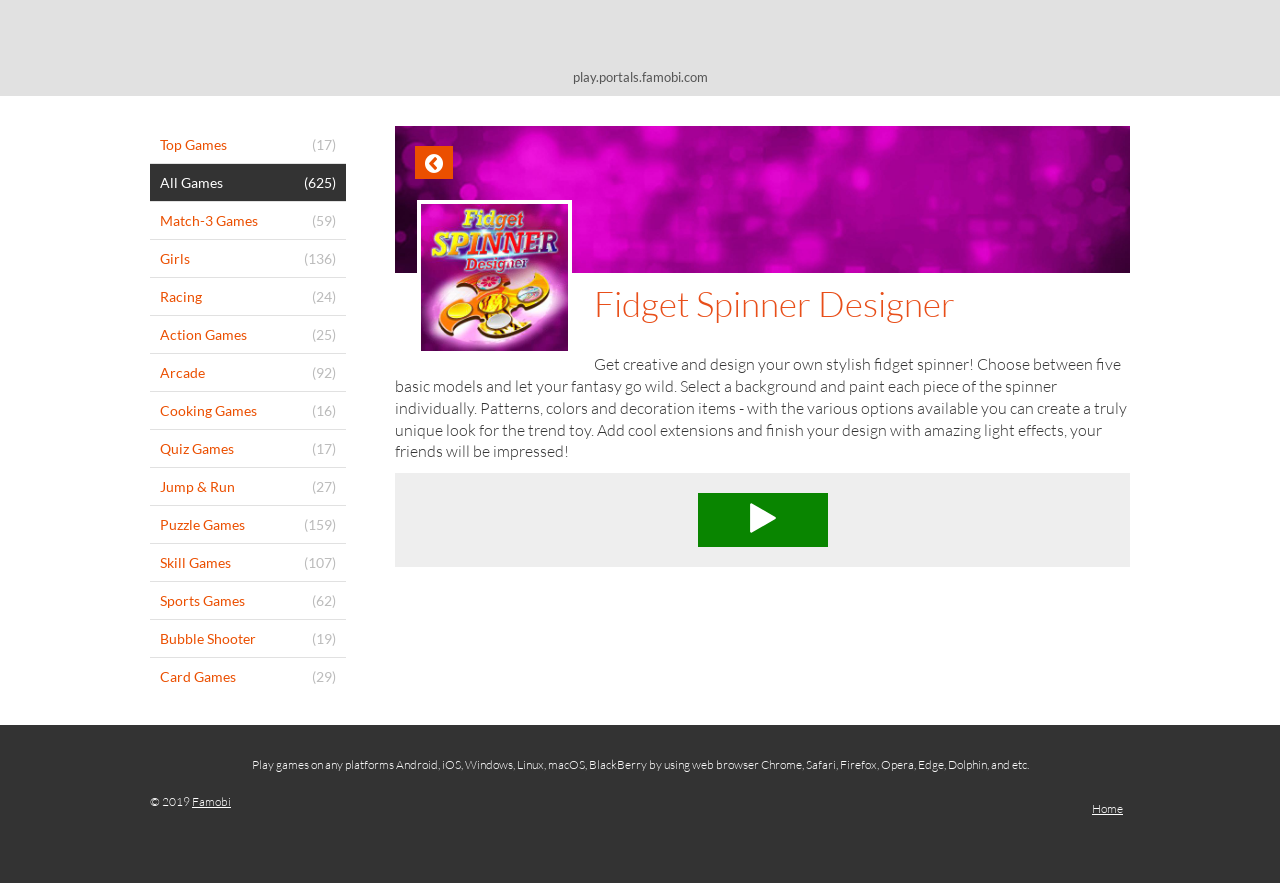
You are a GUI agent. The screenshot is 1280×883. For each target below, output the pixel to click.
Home (1107, 808)
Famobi (211, 801)
